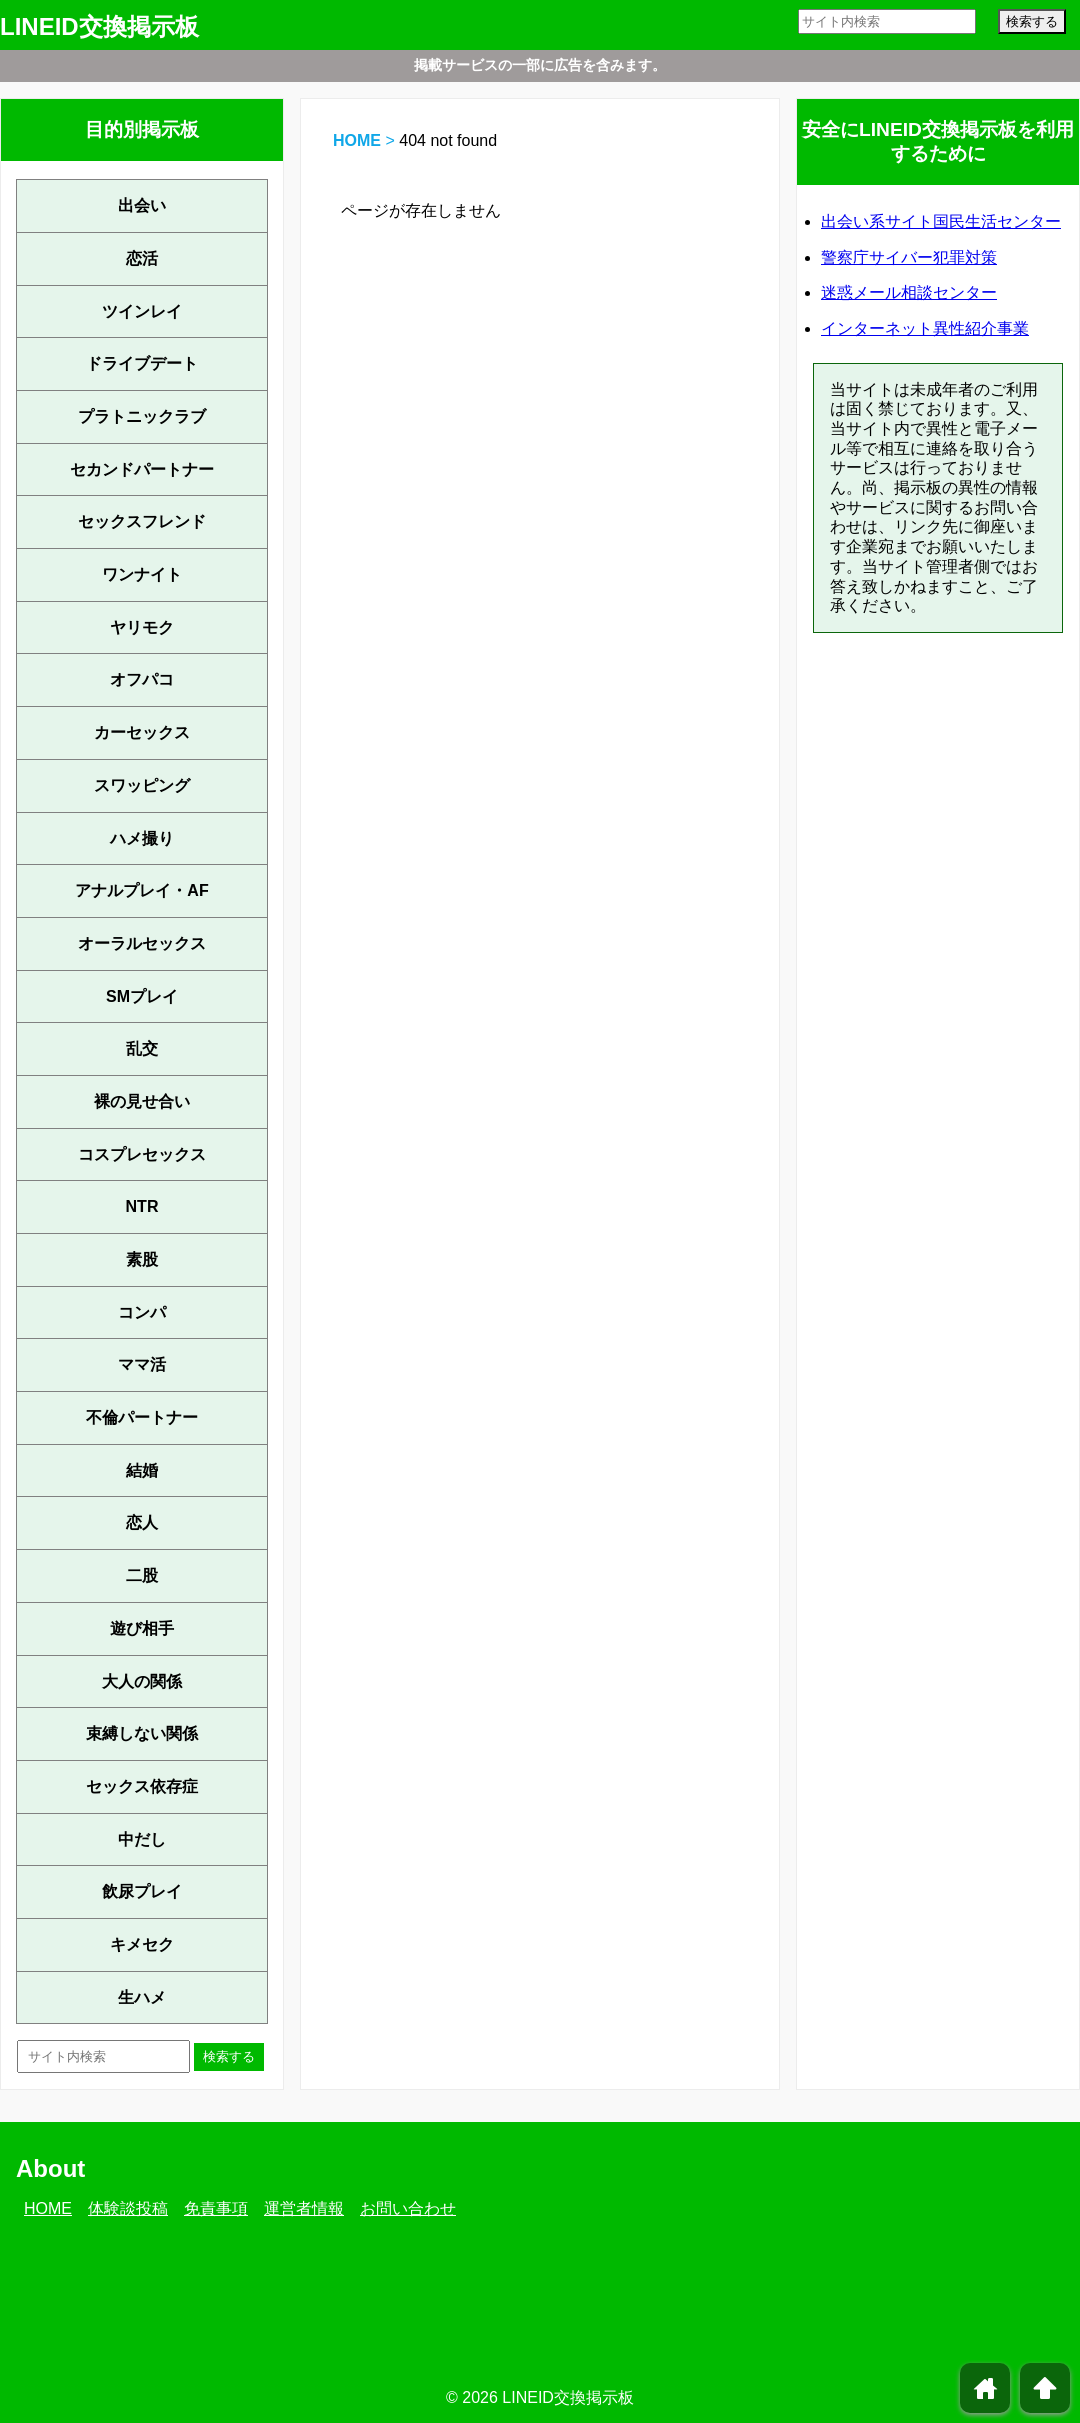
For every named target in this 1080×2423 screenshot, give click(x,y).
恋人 (142, 1522)
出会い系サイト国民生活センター (941, 221)
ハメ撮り (142, 838)
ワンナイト (142, 574)
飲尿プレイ (142, 1891)
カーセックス (142, 732)
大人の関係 (142, 1681)
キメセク (142, 1944)
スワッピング (142, 785)
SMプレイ (142, 996)
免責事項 (216, 2208)
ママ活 (142, 1364)
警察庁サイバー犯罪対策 (909, 257)
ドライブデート (142, 363)
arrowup (1045, 2388)
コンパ (142, 1312)
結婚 (142, 1470)
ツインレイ (142, 311)
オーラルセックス (142, 943)
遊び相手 (142, 1628)
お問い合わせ (408, 2208)
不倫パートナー (142, 1417)
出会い (142, 205)
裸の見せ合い (142, 1101)
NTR (142, 1206)
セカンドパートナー (142, 469)
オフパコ (142, 679)
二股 (142, 1575)
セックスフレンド (142, 521)
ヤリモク (142, 627)
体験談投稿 (128, 2208)
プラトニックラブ (142, 416)
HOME (357, 140)
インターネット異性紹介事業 (925, 328)
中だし (142, 1839)
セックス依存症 (142, 1786)
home (985, 2388)
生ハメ (142, 1997)
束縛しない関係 (142, 1733)
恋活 (142, 258)
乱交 (142, 1048)
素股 (142, 1259)
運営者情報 (304, 2208)
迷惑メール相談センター (909, 292)
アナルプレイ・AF (141, 890)
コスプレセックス (142, 1154)
